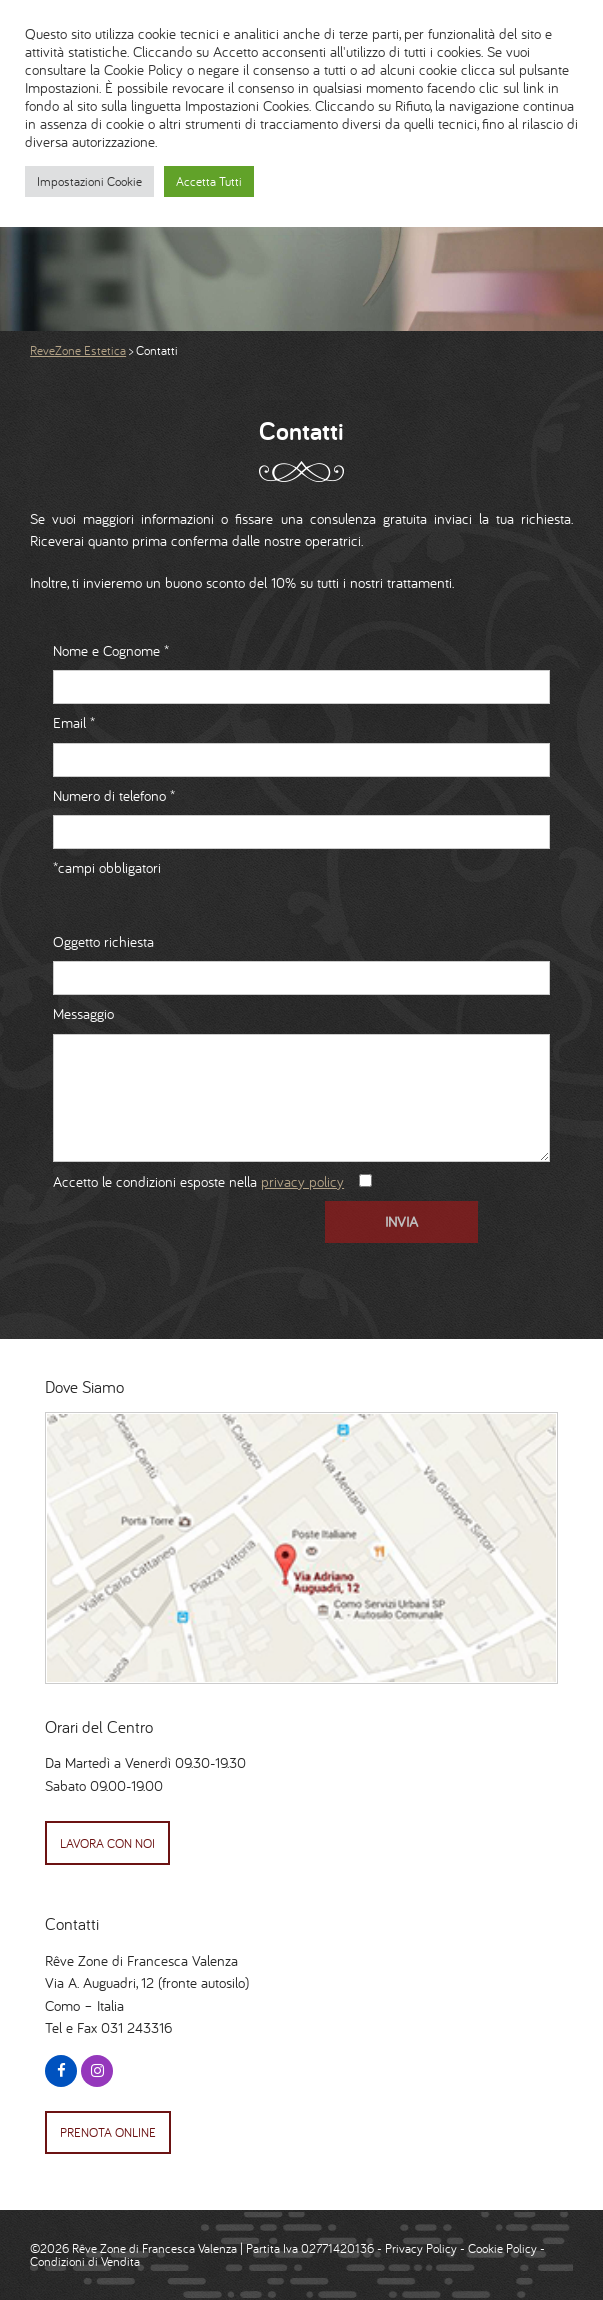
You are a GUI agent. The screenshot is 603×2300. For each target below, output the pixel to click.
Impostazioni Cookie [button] (89, 181)
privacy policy (302, 1181)
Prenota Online (108, 2132)
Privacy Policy (421, 2248)
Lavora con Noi (107, 1843)
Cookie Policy (502, 2248)
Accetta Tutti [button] (209, 181)
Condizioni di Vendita (85, 2261)
